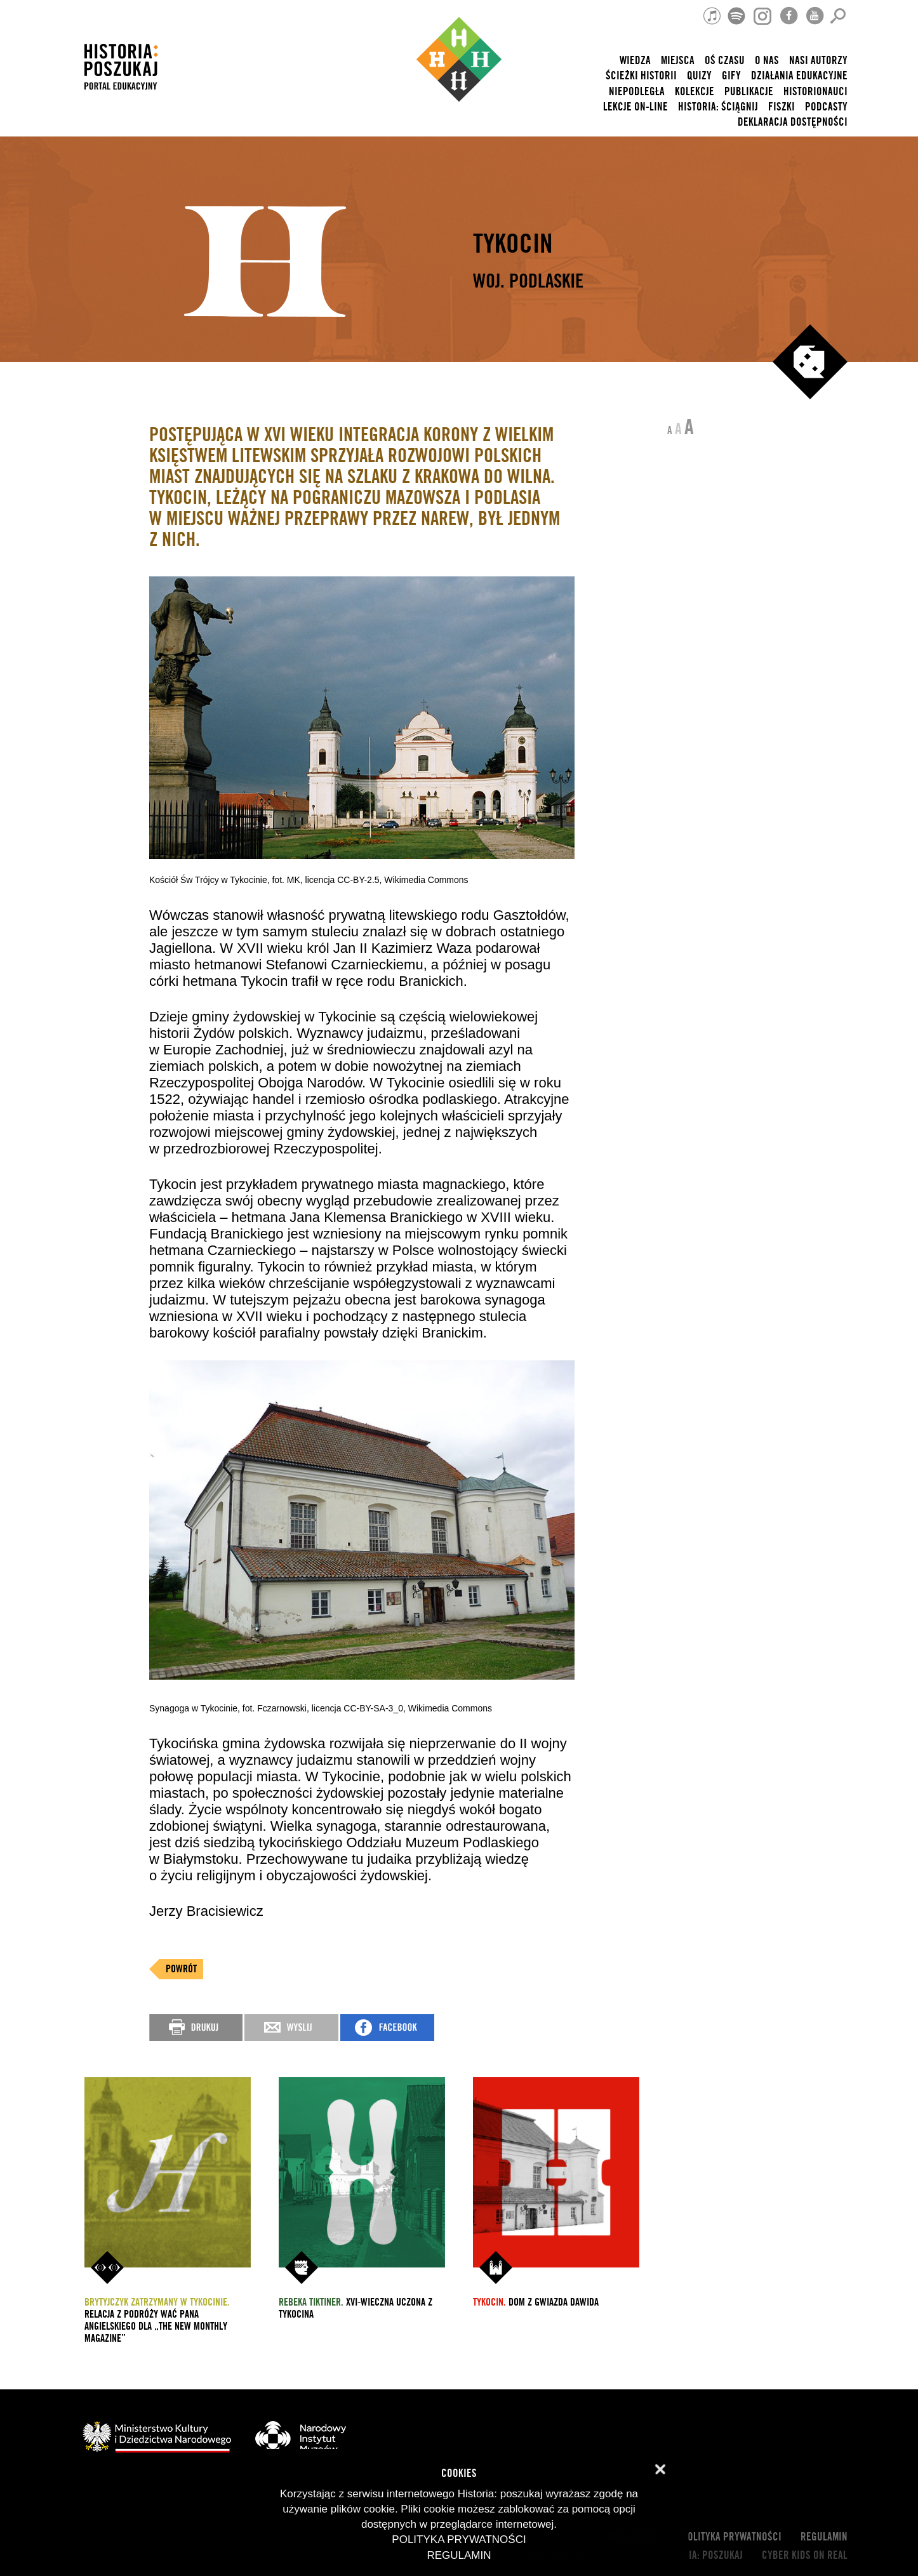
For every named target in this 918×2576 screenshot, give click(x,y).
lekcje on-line (635, 107)
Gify (731, 75)
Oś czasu (725, 60)
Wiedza (635, 60)
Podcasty (826, 107)
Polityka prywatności (732, 2537)
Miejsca (678, 60)
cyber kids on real (805, 2555)
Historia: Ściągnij (718, 107)
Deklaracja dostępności (793, 122)
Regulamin (824, 2537)
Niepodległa (637, 91)
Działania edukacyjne (799, 75)
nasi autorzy (818, 60)
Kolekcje (694, 91)
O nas (767, 60)
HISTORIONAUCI (815, 91)
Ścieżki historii (641, 75)
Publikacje (748, 91)
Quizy (699, 75)
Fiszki (781, 107)
